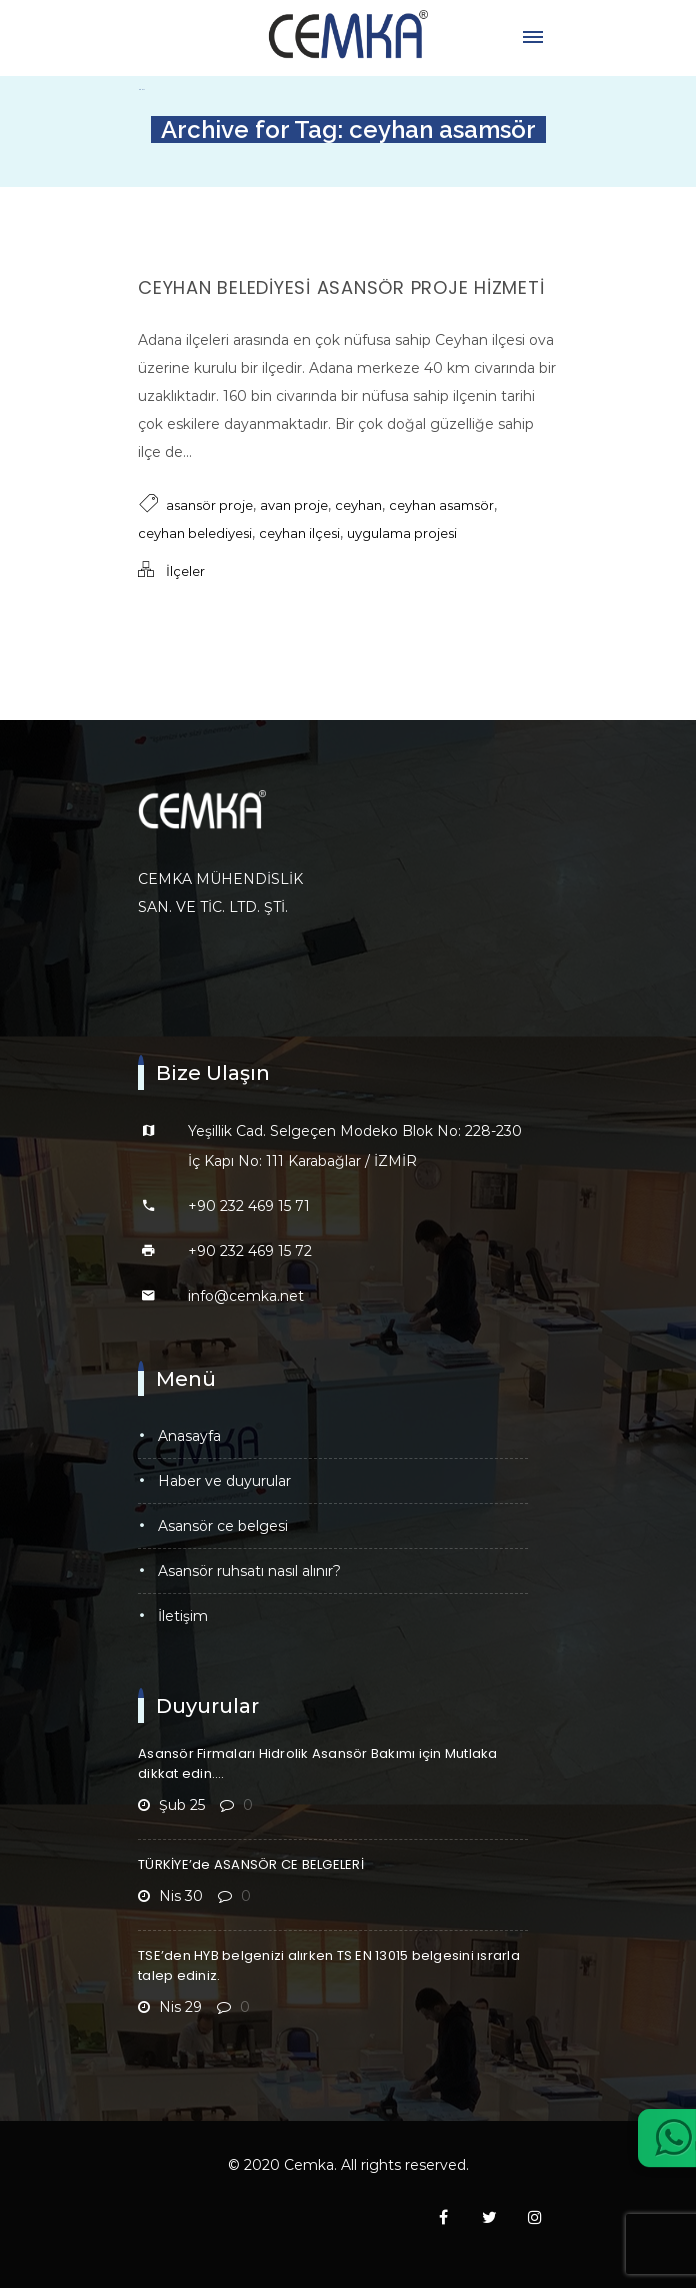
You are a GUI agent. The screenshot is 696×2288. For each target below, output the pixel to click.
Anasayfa (189, 1436)
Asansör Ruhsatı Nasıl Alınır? (249, 1571)
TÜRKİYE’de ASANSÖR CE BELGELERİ (251, 1864)
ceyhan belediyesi (195, 533)
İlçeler (185, 571)
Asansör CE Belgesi (223, 1526)
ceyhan (358, 505)
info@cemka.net (246, 1296)
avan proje (294, 505)
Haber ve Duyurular (224, 1481)
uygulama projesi (402, 533)
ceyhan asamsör (441, 505)
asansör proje (209, 505)
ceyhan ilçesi (299, 533)
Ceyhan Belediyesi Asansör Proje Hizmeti (341, 287)
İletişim (183, 1616)
